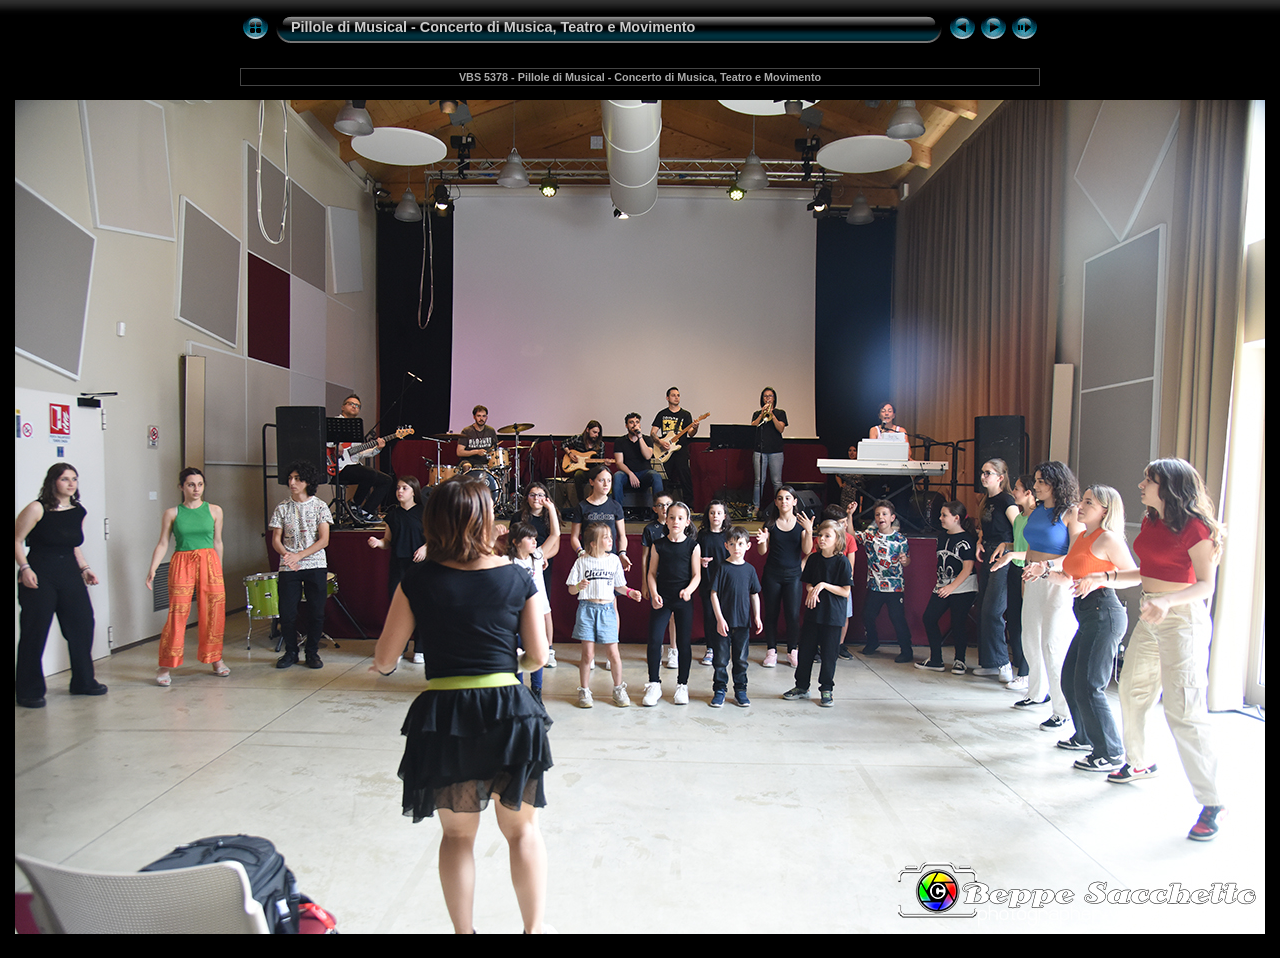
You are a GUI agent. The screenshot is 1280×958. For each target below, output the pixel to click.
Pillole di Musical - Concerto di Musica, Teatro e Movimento (493, 27)
